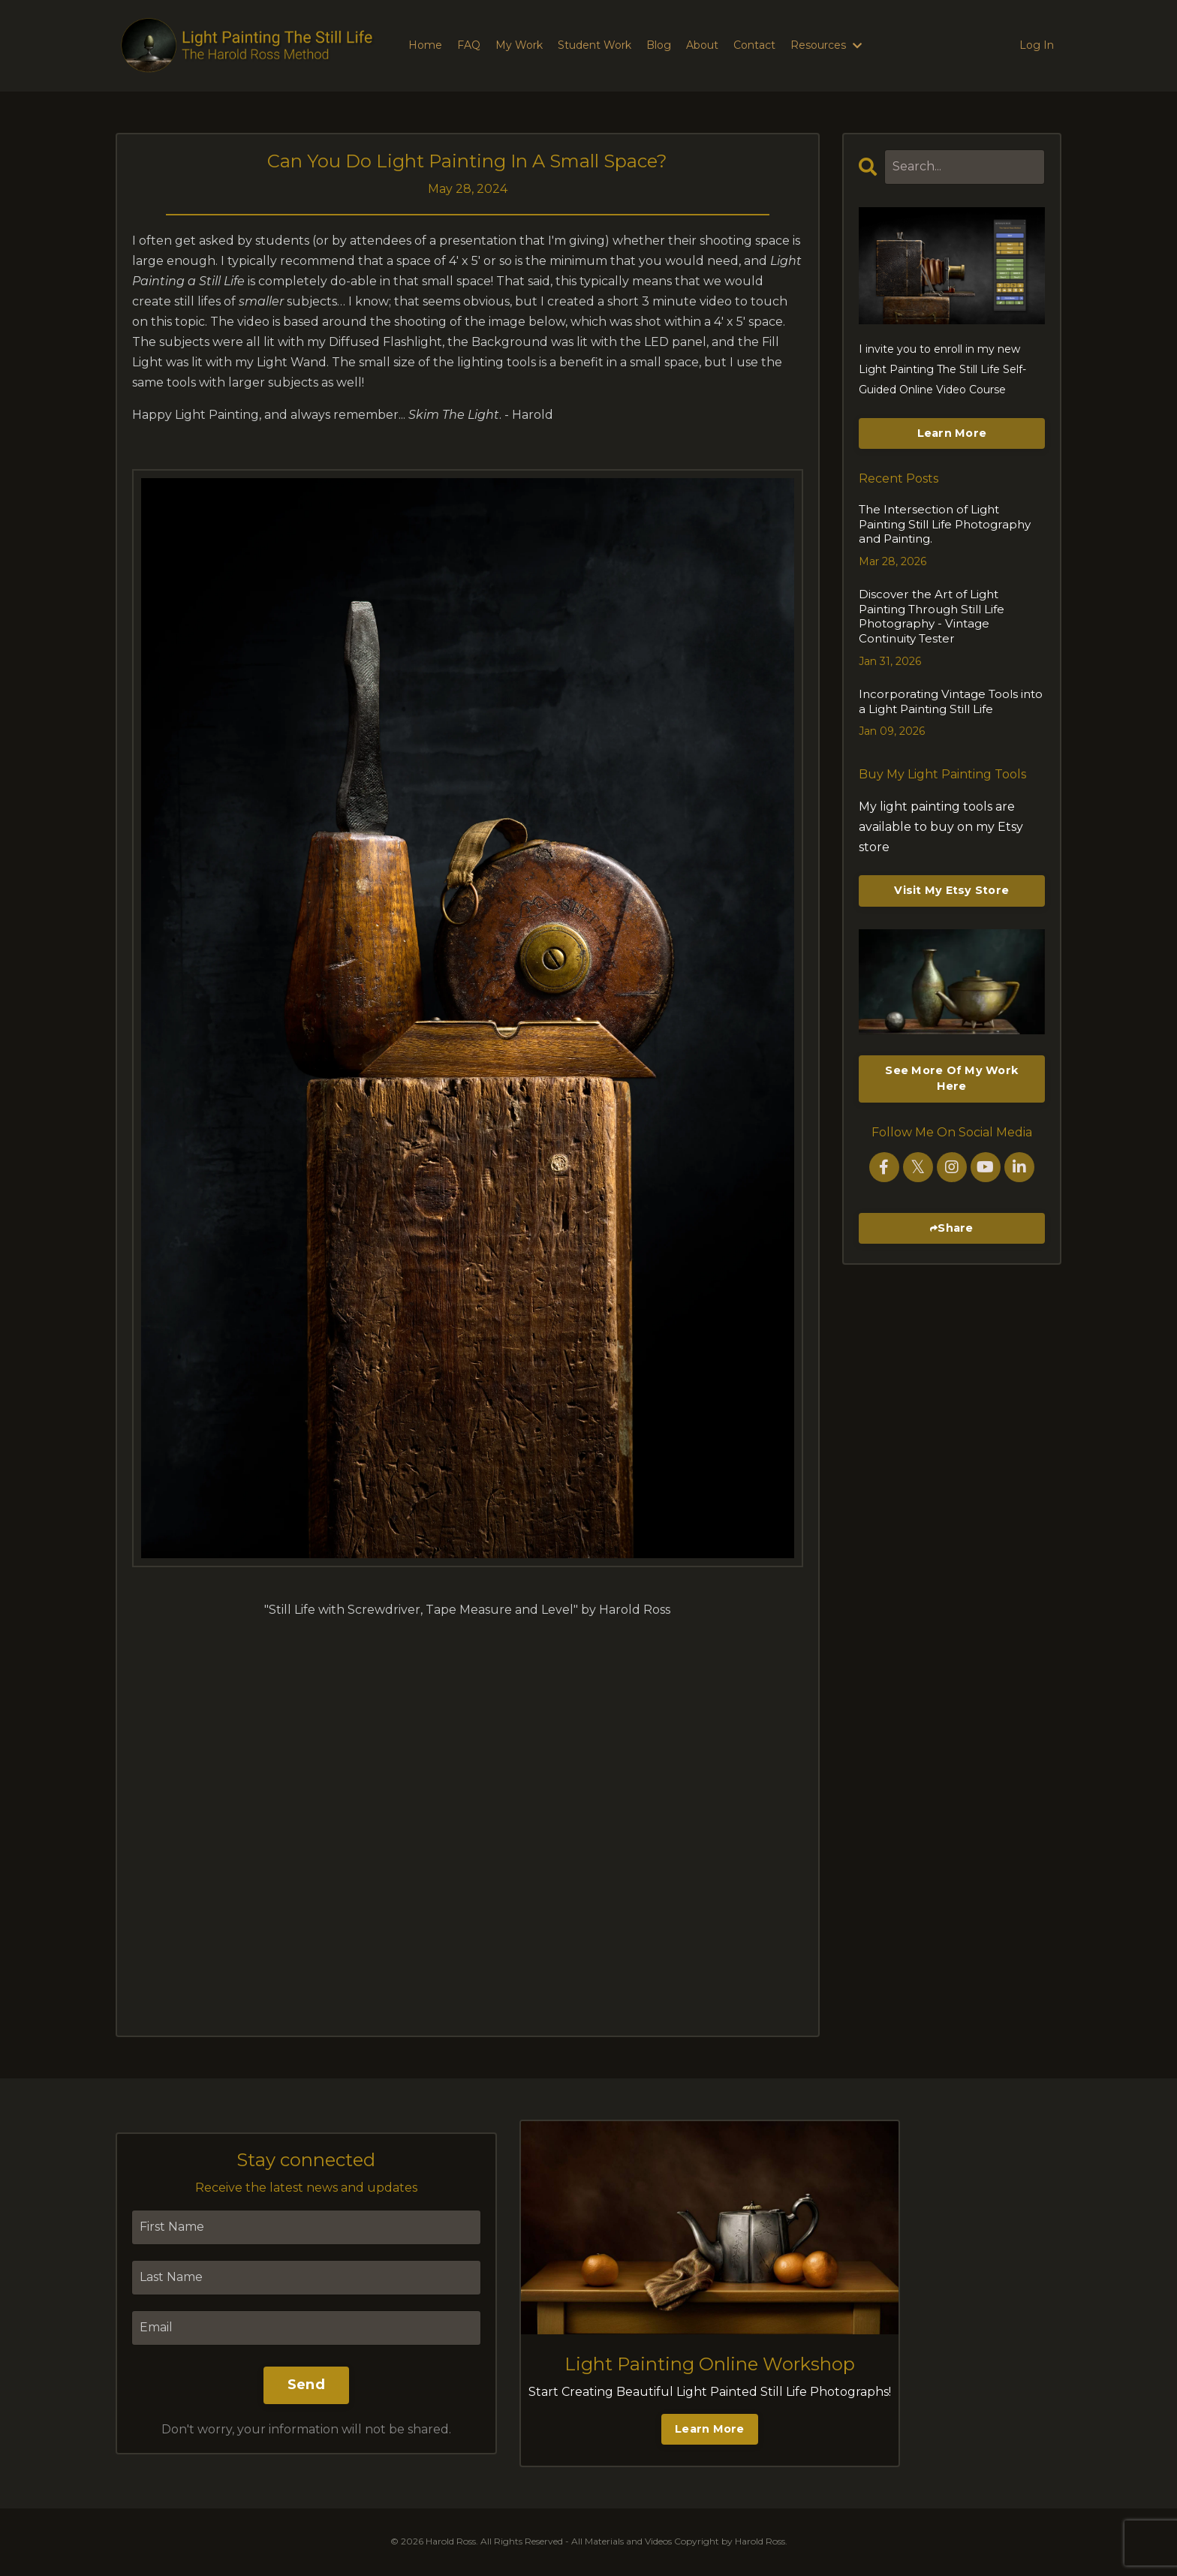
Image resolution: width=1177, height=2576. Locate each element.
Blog (658, 45)
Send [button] (306, 2385)
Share (955, 1190)
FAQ (468, 45)
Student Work (594, 45)
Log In (1036, 45)
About (702, 45)
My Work (519, 45)
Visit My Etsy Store (951, 852)
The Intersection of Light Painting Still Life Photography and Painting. (951, 515)
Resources (826, 45)
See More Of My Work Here (951, 1041)
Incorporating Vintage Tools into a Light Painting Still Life (947, 665)
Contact (754, 45)
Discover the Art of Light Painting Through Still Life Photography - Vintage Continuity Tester (947, 590)
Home (425, 45)
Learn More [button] (710, 2429)
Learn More (952, 433)
